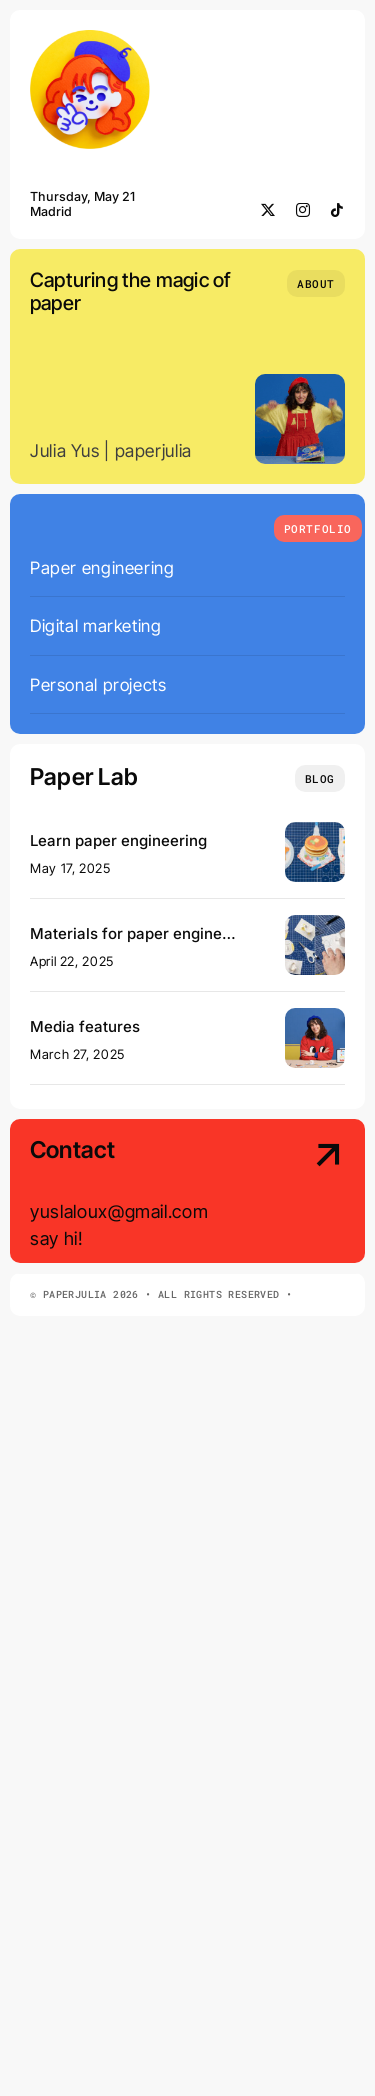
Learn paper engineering (118, 840)
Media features (85, 1026)
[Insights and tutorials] (320, 778)
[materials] (315, 923)
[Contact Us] (309, 1192)
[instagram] (303, 210)
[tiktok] (337, 210)
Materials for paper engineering (144, 933)
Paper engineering (102, 567)
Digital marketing (95, 625)
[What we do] (318, 528)
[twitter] (268, 210)
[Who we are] (316, 283)
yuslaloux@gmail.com (119, 1211)
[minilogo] (90, 38)
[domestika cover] (315, 1016)
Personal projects (98, 684)
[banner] (315, 830)
